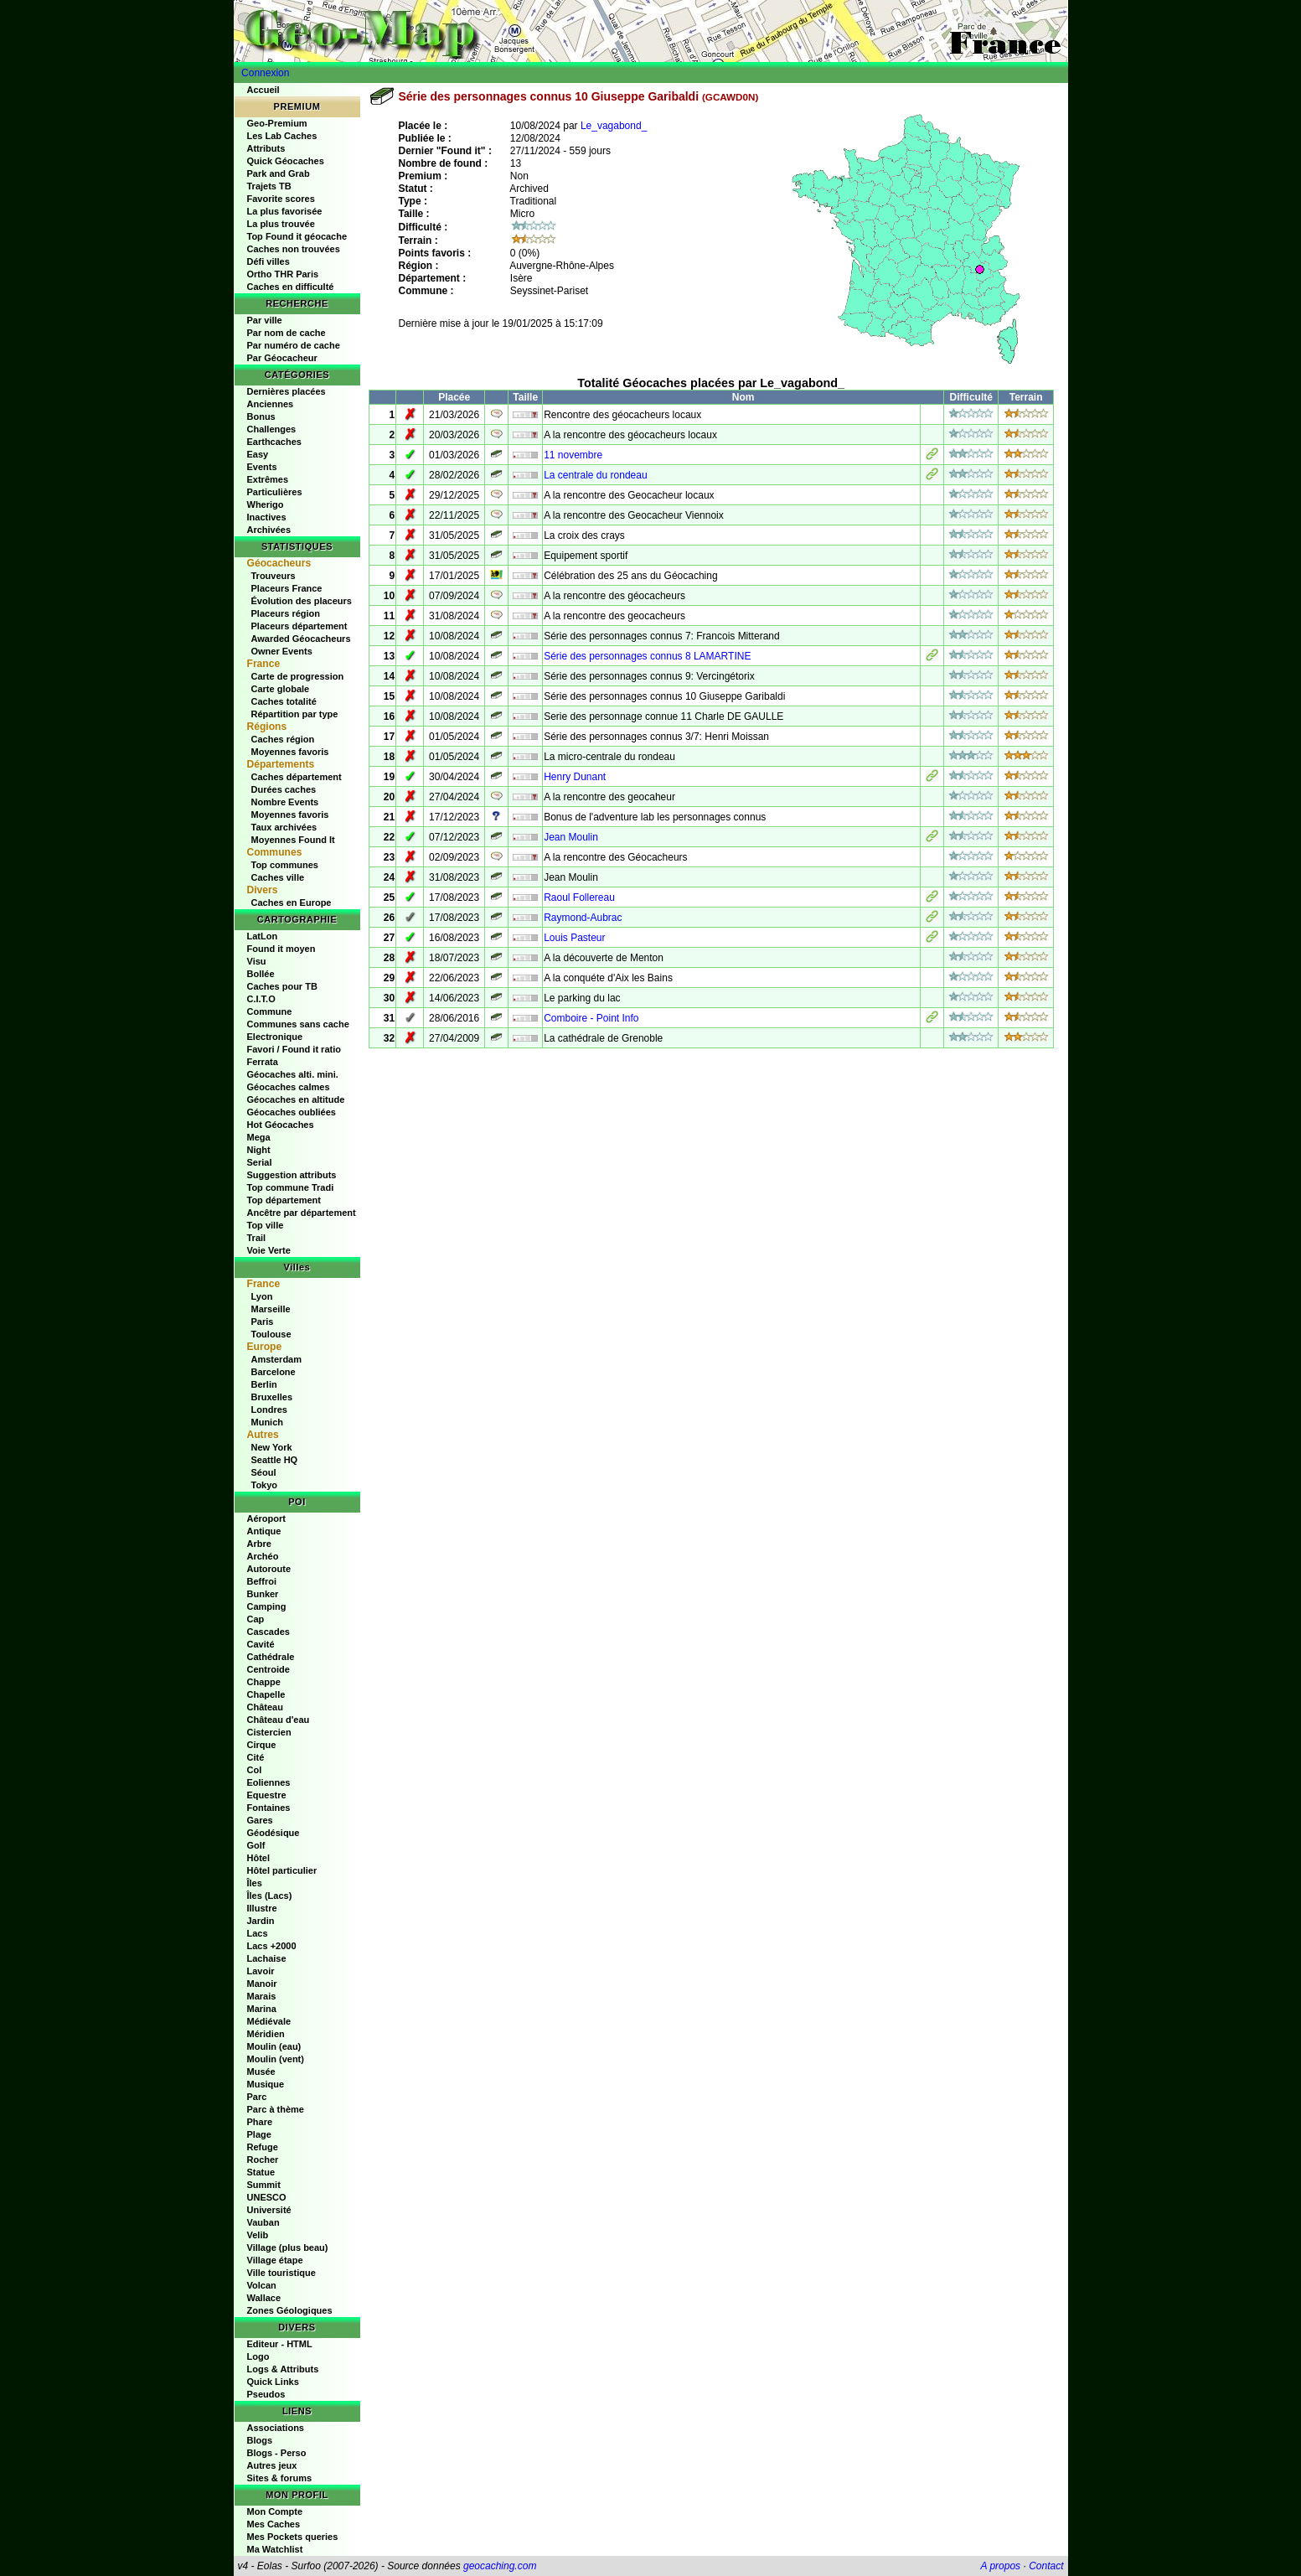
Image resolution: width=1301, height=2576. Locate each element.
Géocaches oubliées (291, 1112)
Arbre (259, 1544)
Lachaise (267, 1958)
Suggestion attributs (292, 1175)
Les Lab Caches (282, 136)
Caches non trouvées (293, 249)
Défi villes (268, 261)
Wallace (264, 2298)
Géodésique (273, 1833)
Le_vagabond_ (614, 126)
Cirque (261, 1745)
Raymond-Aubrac (583, 917)
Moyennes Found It (293, 840)
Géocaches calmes (288, 1087)
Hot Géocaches (280, 1125)
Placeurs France (287, 588)
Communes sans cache (298, 1024)
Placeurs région (286, 613)
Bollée (261, 974)
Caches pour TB (282, 986)
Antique (264, 1531)
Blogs (260, 2440)
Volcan (261, 2285)
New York (271, 1447)
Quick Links (273, 2382)
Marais (261, 1996)
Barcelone (273, 1372)
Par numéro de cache (293, 345)
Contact (1046, 2566)
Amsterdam (276, 1359)
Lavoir (261, 1971)
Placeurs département (299, 626)
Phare (260, 2122)
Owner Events (281, 651)
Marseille (271, 1309)
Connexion (265, 73)
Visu (256, 961)
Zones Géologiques (290, 2310)
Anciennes (270, 404)
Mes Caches (274, 2524)
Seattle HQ (274, 1460)
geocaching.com (499, 2566)
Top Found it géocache (297, 236)
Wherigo (265, 504)
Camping (267, 1606)
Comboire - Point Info (591, 1018)
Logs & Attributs (283, 2369)
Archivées (269, 530)
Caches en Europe (291, 902)
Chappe (264, 1682)
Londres (269, 1409)
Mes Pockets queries (292, 2537)
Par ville (264, 320)
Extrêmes (268, 479)
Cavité (261, 1644)
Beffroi (261, 1581)
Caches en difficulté (290, 287)
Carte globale (280, 689)
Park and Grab (278, 173)
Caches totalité (284, 701)
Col (254, 1770)
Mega (259, 1137)
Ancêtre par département (301, 1213)
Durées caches (284, 789)
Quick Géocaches (285, 161)
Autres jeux (272, 2465)
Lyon (262, 1296)
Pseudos (266, 2394)
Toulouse (271, 1334)
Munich (267, 1422)
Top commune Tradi (290, 1187)
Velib (258, 2235)
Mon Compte (275, 2511)
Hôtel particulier (282, 1870)
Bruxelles (272, 1397)
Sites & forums (279, 2478)
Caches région (283, 739)
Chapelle (266, 1694)
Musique (266, 2084)
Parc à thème (275, 2109)
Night (259, 1150)
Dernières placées (286, 391)
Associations (275, 2428)
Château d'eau (278, 1720)
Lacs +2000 (272, 1946)
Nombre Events (285, 802)
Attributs (266, 148)
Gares (260, 1820)
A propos (1001, 2566)
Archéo (263, 1556)
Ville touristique (281, 2273)
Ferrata (262, 1062)
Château (265, 1707)
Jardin (261, 1921)
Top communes (284, 865)
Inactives (267, 517)
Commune (269, 1011)
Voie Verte (269, 1250)
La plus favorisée (285, 211)
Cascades (268, 1632)
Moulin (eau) (274, 2046)
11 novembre (573, 455)
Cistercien (269, 1732)
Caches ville (278, 877)
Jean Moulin (571, 837)
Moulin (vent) (275, 2059)
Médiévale (269, 2021)
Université (269, 2210)
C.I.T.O (261, 999)
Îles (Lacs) (269, 1896)
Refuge (262, 2147)
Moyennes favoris (290, 752)
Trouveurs (273, 576)
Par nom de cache (286, 333)
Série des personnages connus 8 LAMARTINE (647, 656)
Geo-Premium (277, 123)
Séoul (263, 1472)
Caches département (296, 777)
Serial (259, 1162)
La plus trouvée (281, 224)
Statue (261, 2172)
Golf (256, 1845)
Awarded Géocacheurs (301, 639)
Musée (261, 2071)
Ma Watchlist (275, 2549)
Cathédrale (271, 1657)
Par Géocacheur (282, 358)
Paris (262, 1321)
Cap (256, 1619)
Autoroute (269, 1569)
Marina (261, 2009)
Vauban (263, 2222)
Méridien (266, 2034)
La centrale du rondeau (595, 475)
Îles (254, 1883)
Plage (259, 2134)
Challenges (272, 429)
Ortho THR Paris (283, 274)
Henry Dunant (575, 777)
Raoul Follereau (579, 897)
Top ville (265, 1225)
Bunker (263, 1594)
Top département (284, 1200)
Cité (256, 1757)
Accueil (263, 90)
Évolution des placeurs (301, 601)
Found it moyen (281, 949)
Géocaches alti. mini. (292, 1074)
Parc (257, 2097)
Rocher (263, 2159)
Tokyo (264, 1485)
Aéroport (266, 1518)
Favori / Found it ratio (294, 1049)
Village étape (275, 2260)
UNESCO (267, 2197)
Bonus (261, 416)
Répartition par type (294, 714)
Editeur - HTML (279, 2344)
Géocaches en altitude (296, 1099)
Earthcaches (274, 442)
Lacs (257, 1933)
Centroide (268, 1669)
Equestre (267, 1795)
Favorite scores (281, 199)
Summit (264, 2185)
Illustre (262, 1908)
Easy (258, 454)
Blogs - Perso (277, 2453)
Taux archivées (284, 827)
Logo (258, 2356)
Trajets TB (269, 186)
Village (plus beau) (287, 2247)
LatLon (262, 936)
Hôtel (259, 1858)
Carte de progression (297, 676)
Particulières (274, 492)
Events (262, 467)
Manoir (262, 1984)
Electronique (275, 1037)
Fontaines (269, 1808)
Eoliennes (269, 1782)
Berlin (264, 1384)
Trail (256, 1238)
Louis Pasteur (574, 938)
